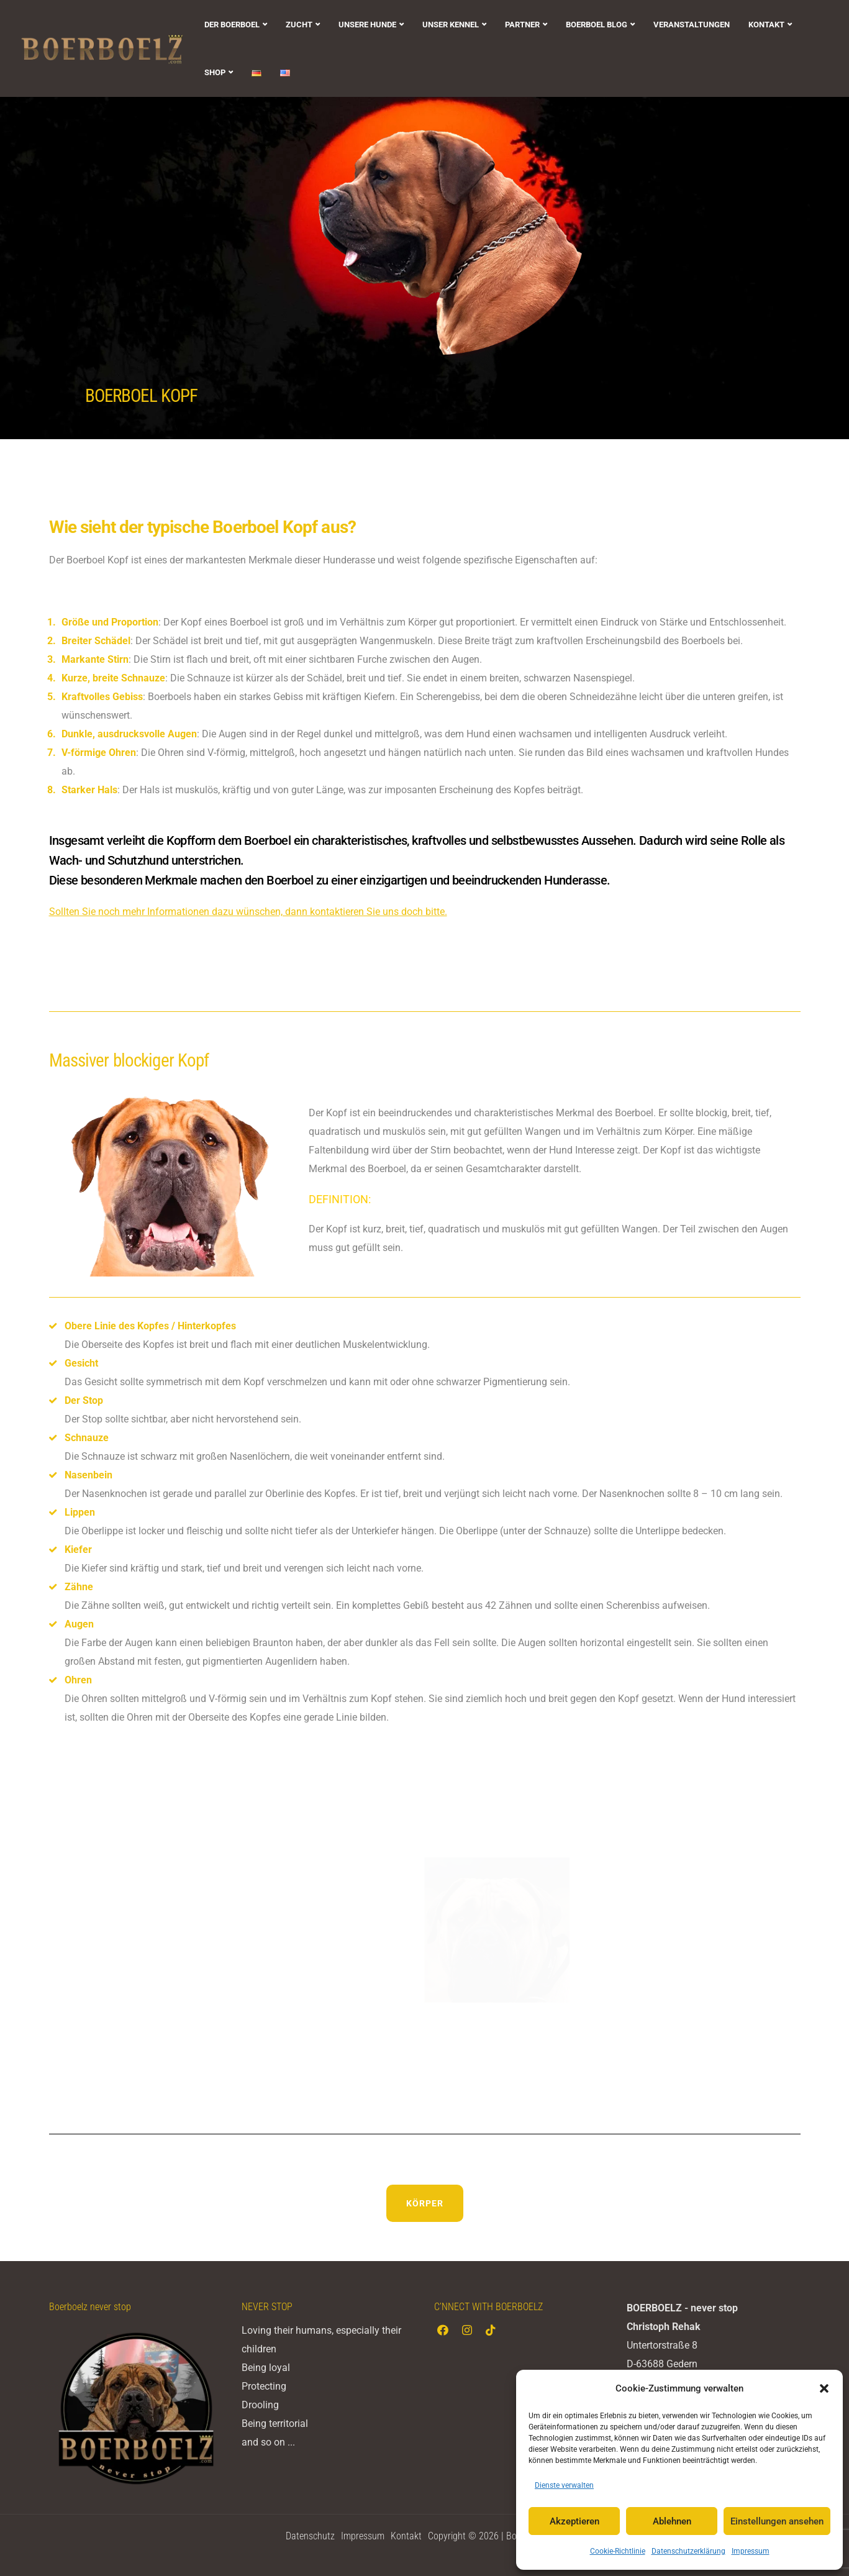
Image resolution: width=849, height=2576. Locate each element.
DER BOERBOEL (232, 24)
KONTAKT (766, 24)
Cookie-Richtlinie (617, 2551)
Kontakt (406, 2536)
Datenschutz (310, 2536)
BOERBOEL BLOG (596, 24)
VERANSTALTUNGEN (691, 24)
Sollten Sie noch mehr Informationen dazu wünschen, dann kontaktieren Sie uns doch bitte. (248, 911)
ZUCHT (299, 24)
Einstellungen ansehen (777, 2521)
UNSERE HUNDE (367, 24)
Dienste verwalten (564, 2485)
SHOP (214, 72)
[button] (824, 2388)
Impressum (751, 2551)
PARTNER (522, 24)
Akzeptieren (574, 2521)
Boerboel (267, 840)
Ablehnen (672, 2521)
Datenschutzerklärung (688, 2551)
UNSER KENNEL (450, 24)
